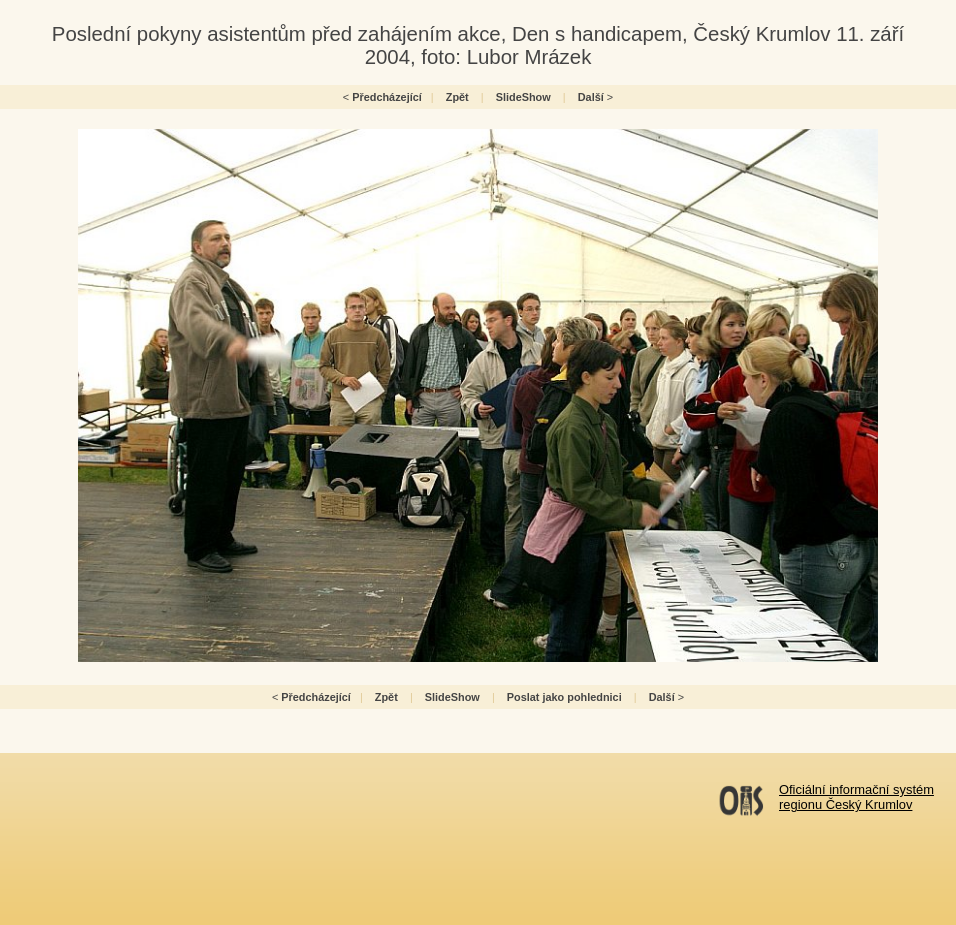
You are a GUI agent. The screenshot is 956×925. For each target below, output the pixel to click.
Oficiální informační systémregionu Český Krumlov (856, 797)
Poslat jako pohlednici (564, 697)
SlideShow (523, 97)
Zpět (457, 97)
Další (591, 97)
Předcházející (387, 97)
